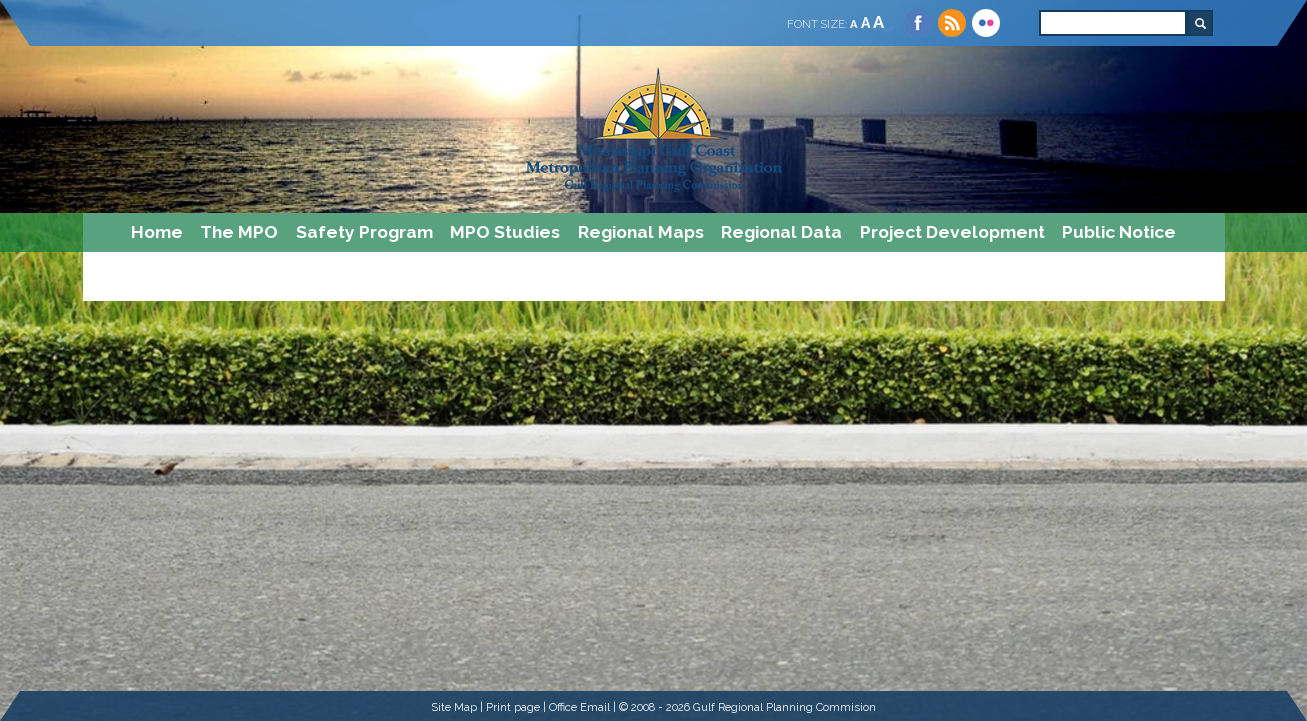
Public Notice (1119, 232)
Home (157, 232)
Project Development (952, 232)
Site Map (454, 707)
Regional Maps (641, 232)
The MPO (239, 232)
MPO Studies (505, 232)
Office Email (579, 707)
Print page (513, 707)
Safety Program (364, 232)
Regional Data (781, 232)
